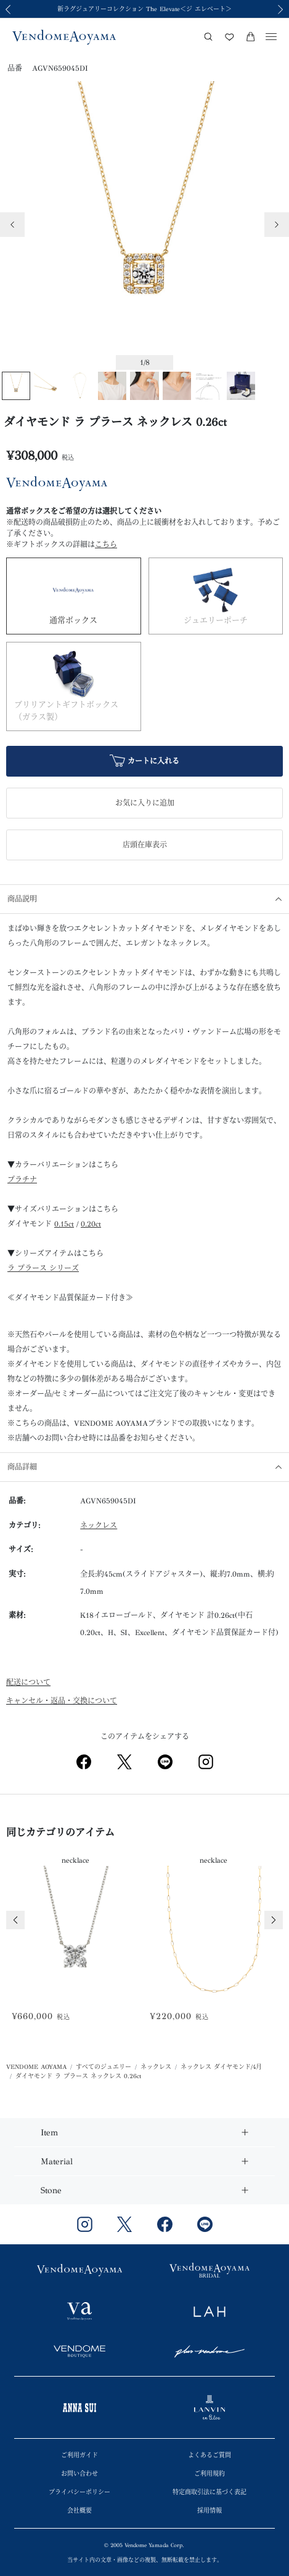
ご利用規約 (209, 2474)
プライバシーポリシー (79, 2492)
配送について (28, 1682)
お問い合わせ (79, 2474)
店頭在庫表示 (145, 845)
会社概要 (79, 2510)
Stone (51, 2190)
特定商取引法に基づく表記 (209, 2492)
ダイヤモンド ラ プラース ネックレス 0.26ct (78, 2076)
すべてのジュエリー (103, 2067)
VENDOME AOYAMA (36, 2067)
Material (57, 2161)
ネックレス (98, 1525)
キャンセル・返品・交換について (61, 1701)
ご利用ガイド (79, 2455)
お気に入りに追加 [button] (144, 803)
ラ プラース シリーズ (43, 1268)
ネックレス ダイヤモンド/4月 (221, 2067)
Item (49, 2132)
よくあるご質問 (209, 2455)
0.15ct (64, 1224)
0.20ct (91, 1224)
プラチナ (22, 1179)
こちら (106, 544)
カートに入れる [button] (144, 762)
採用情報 (209, 2510)
